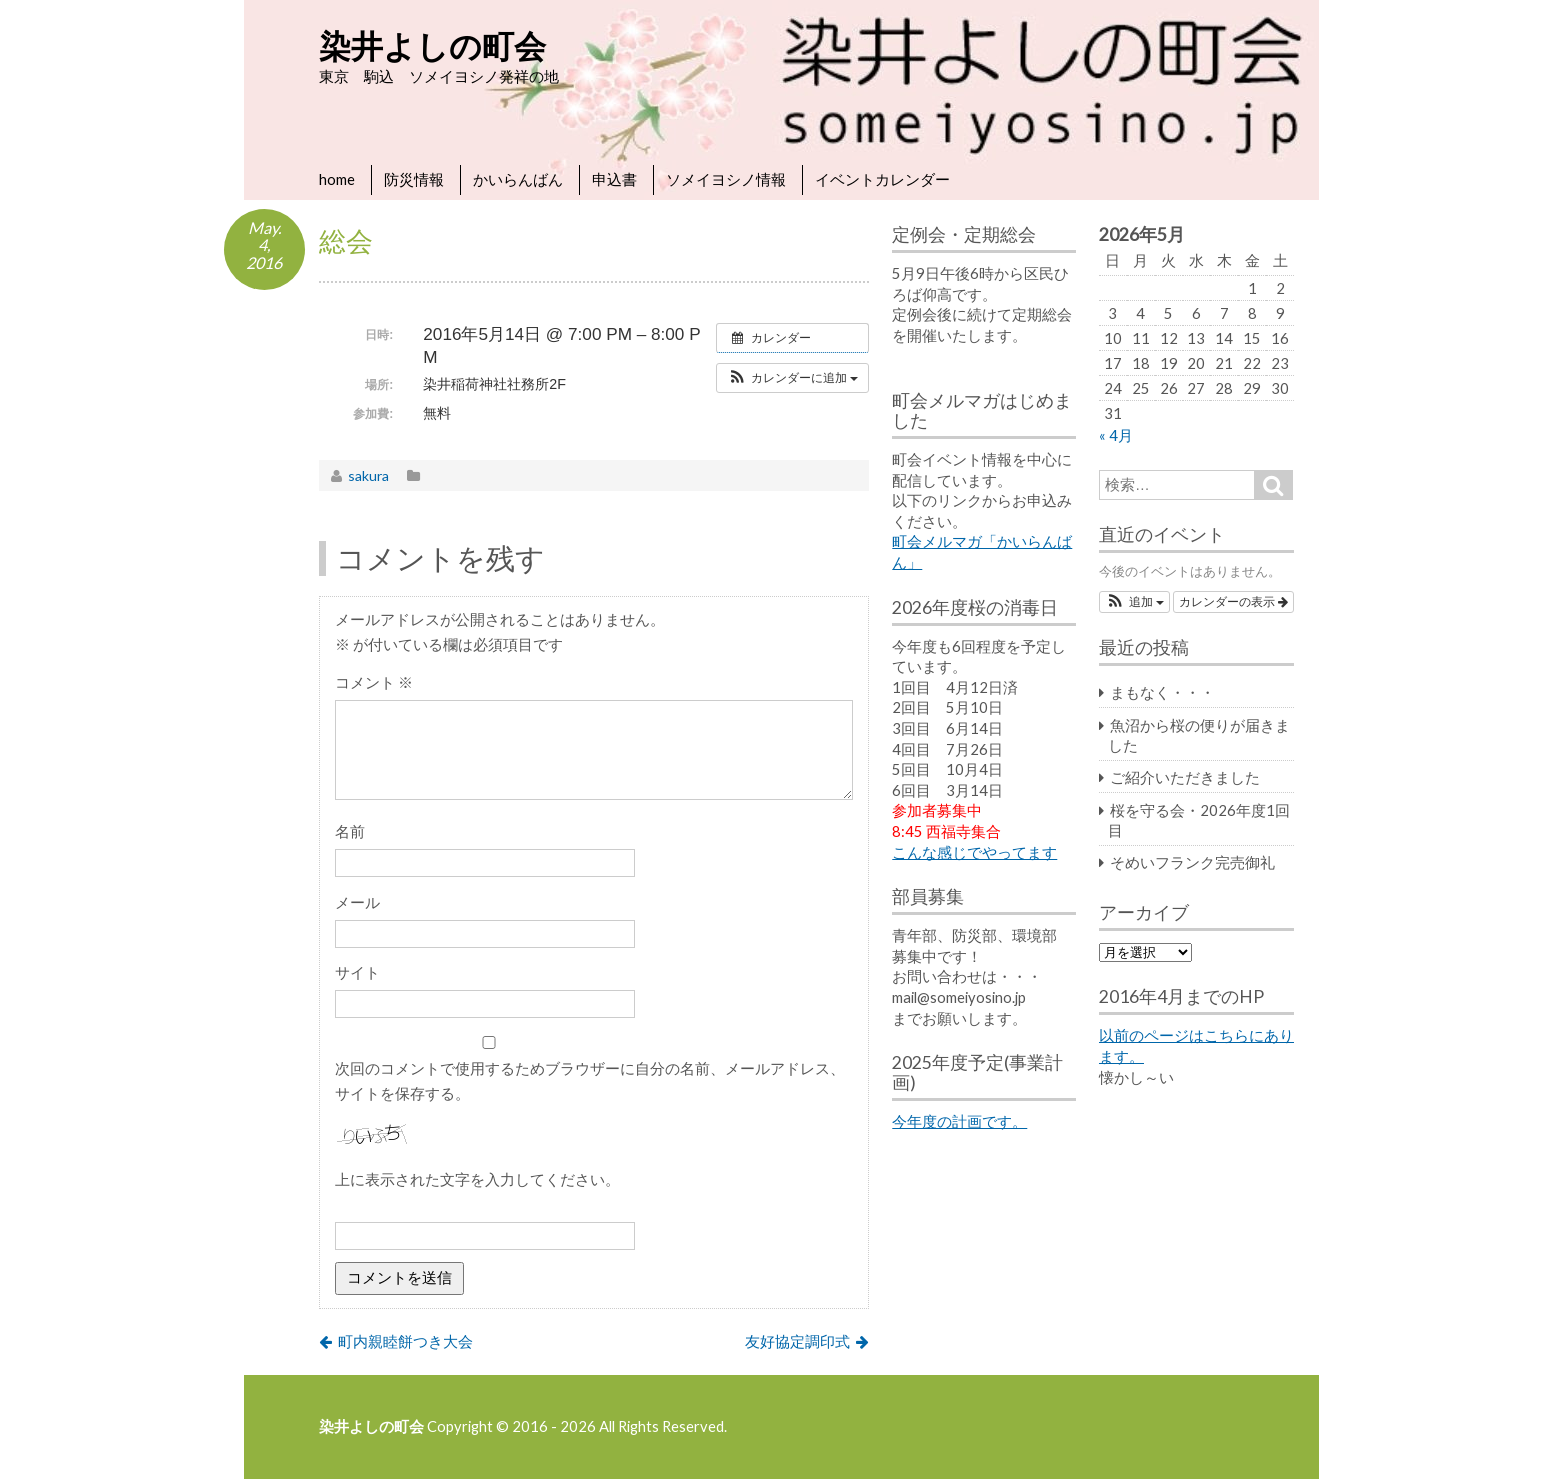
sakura (368, 475)
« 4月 (1116, 435)
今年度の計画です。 (959, 1121)
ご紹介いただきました (1185, 777)
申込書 (614, 179)
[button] (792, 378)
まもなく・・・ (1162, 692)
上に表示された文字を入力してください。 (477, 1179)
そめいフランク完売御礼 (1192, 862)
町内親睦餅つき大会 (405, 1341)
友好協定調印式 (797, 1341)
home (337, 179)
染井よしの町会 (432, 45)
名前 (350, 831)
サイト (357, 972)
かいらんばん (518, 179)
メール (357, 902)
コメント (374, 682)
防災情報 (414, 179)
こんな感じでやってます (974, 852)
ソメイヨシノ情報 (726, 179)
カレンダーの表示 (1233, 602)
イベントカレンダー (882, 179)
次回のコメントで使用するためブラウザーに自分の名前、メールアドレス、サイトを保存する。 (590, 1080)
